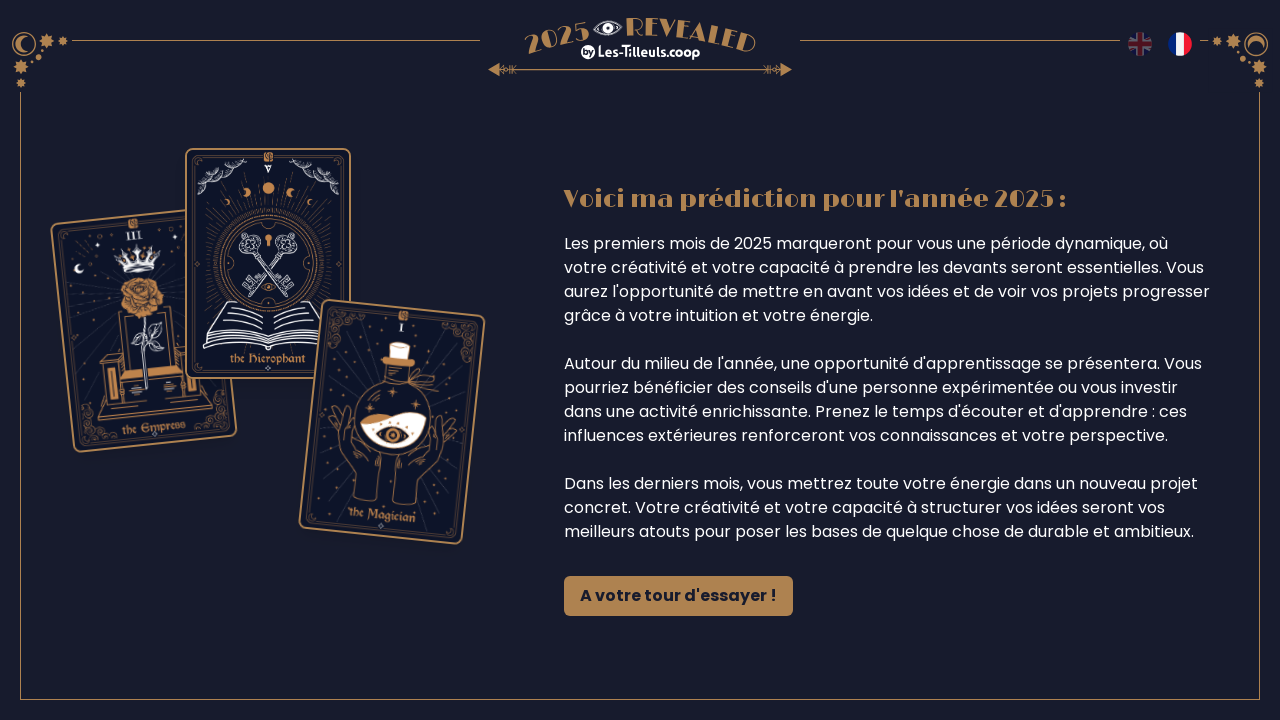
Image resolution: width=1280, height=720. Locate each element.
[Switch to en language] (1140, 44)
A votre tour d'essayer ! (678, 595)
